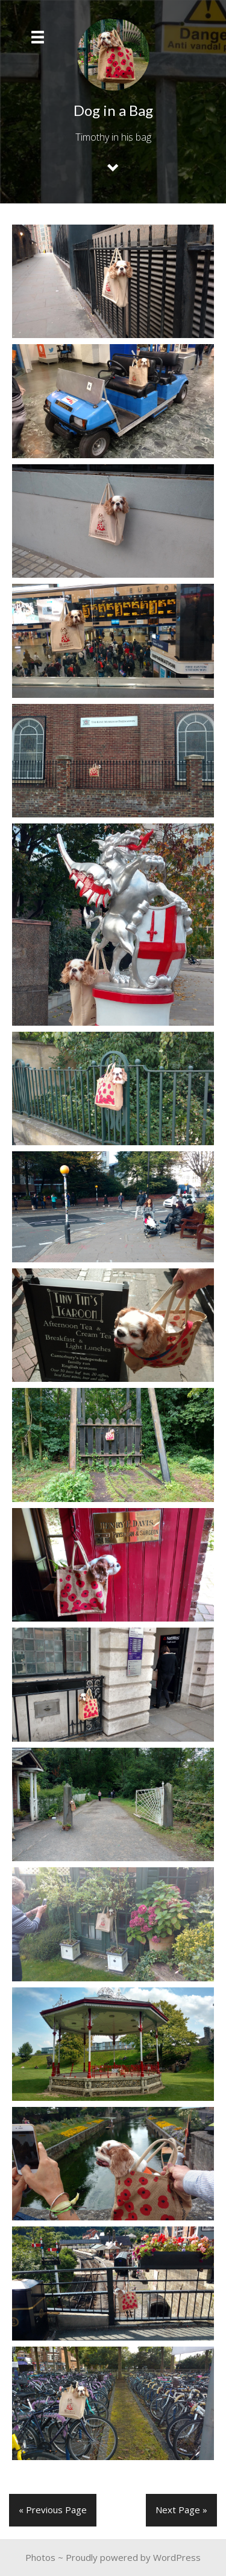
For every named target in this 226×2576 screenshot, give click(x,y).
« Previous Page (53, 2510)
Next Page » (181, 2510)
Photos (40, 2557)
